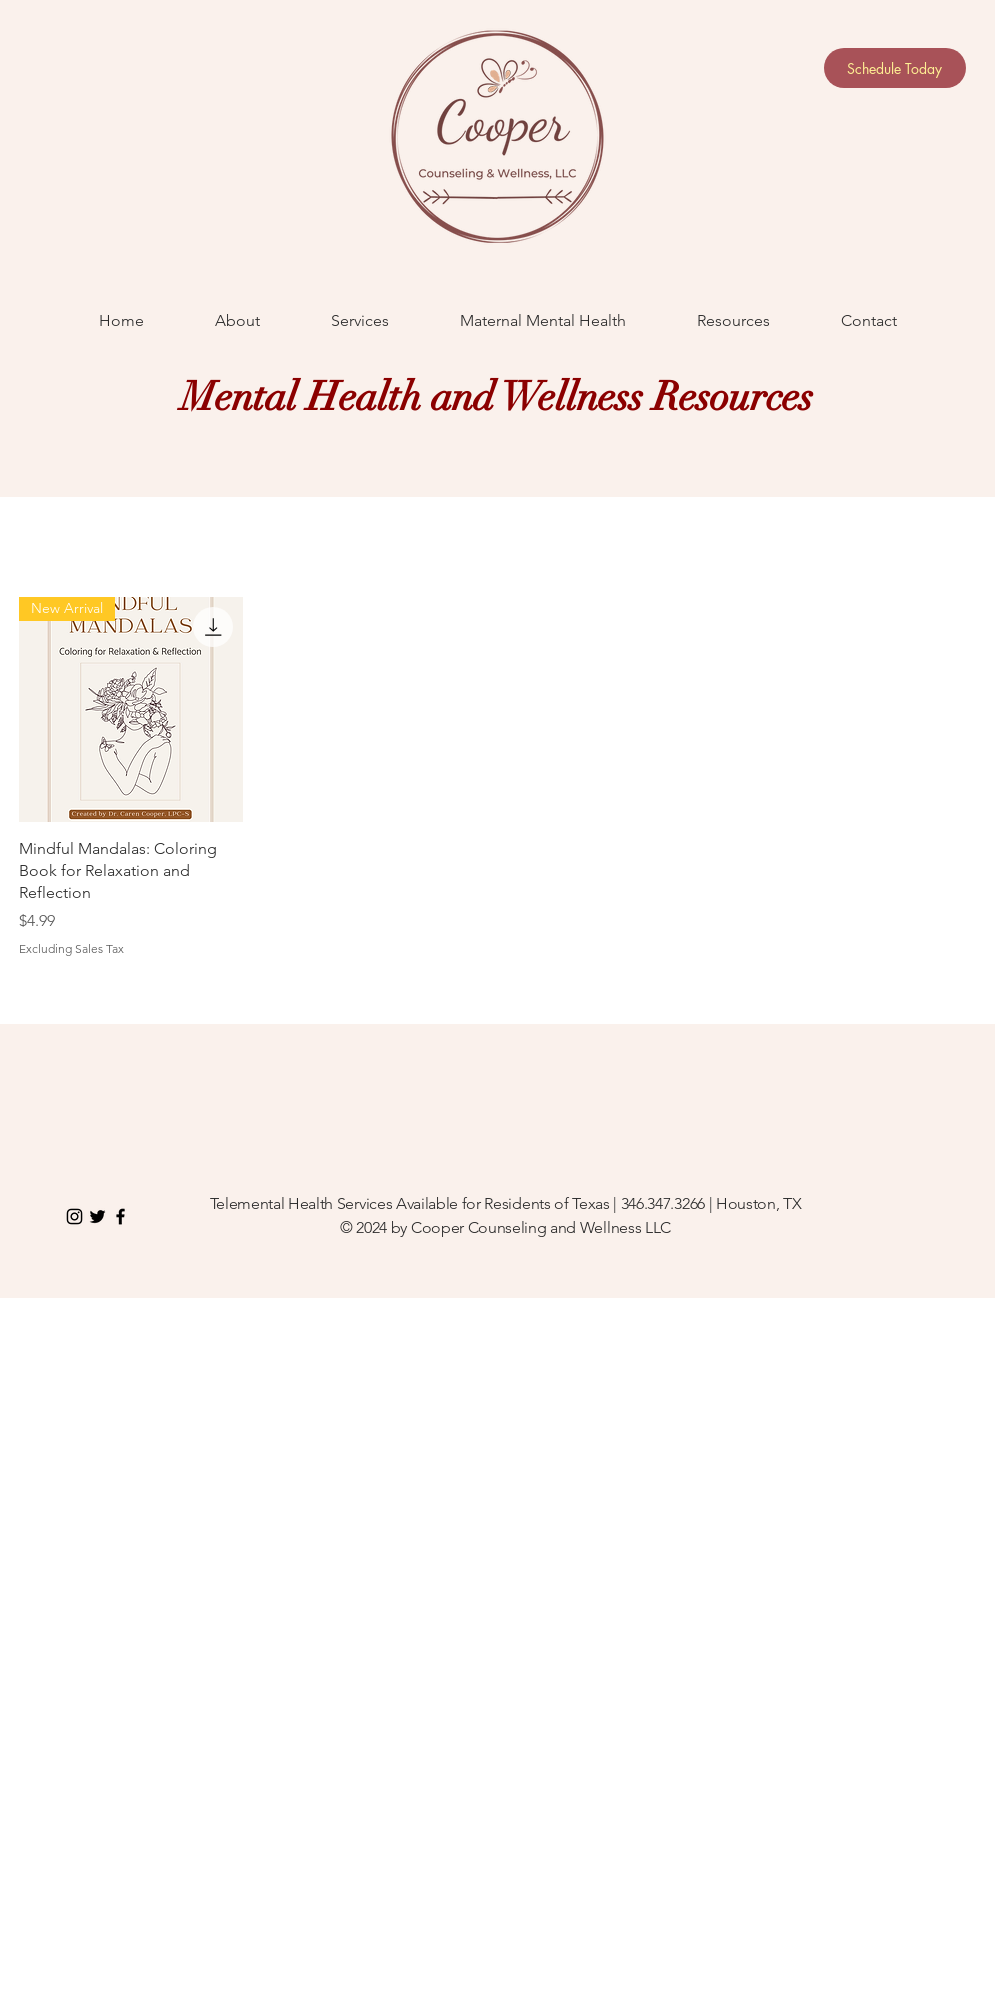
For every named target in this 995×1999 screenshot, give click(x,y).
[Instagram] (74, 1216)
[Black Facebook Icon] (120, 1216)
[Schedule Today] (895, 68)
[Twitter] (97, 1216)
